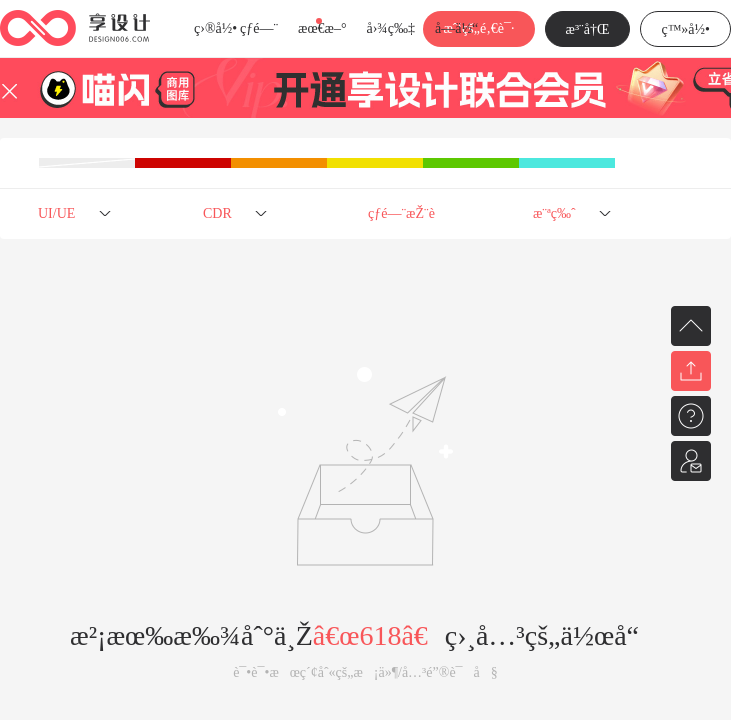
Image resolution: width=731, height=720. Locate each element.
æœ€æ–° (322, 28)
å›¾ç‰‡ (390, 28)
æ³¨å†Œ (588, 29)
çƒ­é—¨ (259, 28)
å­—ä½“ (456, 28)
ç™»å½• (685, 29)
